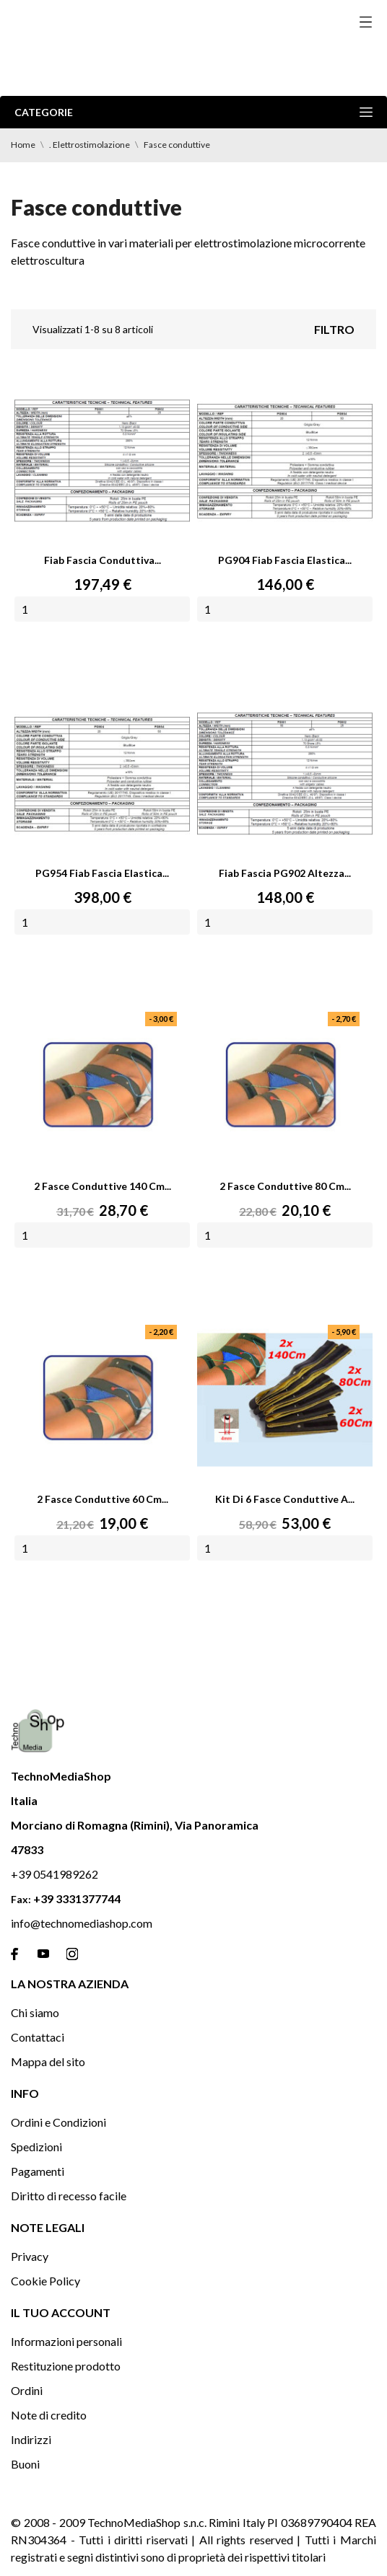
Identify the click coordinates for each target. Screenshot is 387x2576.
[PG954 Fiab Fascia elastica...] (102, 774)
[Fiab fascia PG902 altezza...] (285, 774)
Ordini (27, 2390)
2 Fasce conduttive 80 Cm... (285, 1186)
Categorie (193, 112)
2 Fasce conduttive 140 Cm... (102, 1186)
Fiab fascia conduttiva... (102, 560)
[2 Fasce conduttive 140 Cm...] (102, 1087)
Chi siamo (35, 2012)
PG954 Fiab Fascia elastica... (102, 873)
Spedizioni (36, 2146)
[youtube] (43, 1953)
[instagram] (72, 1954)
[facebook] (14, 1954)
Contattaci (37, 2037)
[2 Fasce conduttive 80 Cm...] (285, 1087)
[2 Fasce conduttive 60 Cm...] (102, 1400)
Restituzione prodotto (66, 2366)
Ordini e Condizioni (58, 2122)
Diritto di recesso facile (68, 2195)
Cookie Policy (45, 2281)
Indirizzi (31, 2439)
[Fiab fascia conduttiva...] (102, 461)
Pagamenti (37, 2171)
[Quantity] (102, 609)
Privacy (29, 2256)
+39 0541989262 (54, 1874)
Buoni (25, 2464)
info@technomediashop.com (81, 1923)
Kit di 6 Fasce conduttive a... (285, 1499)
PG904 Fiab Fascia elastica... (285, 560)
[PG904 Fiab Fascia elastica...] (285, 461)
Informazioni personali (66, 2341)
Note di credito (49, 2415)
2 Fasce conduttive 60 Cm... (102, 1499)
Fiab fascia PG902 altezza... (285, 873)
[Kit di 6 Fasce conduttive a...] (285, 1400)
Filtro (334, 329)
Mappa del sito (48, 2061)
